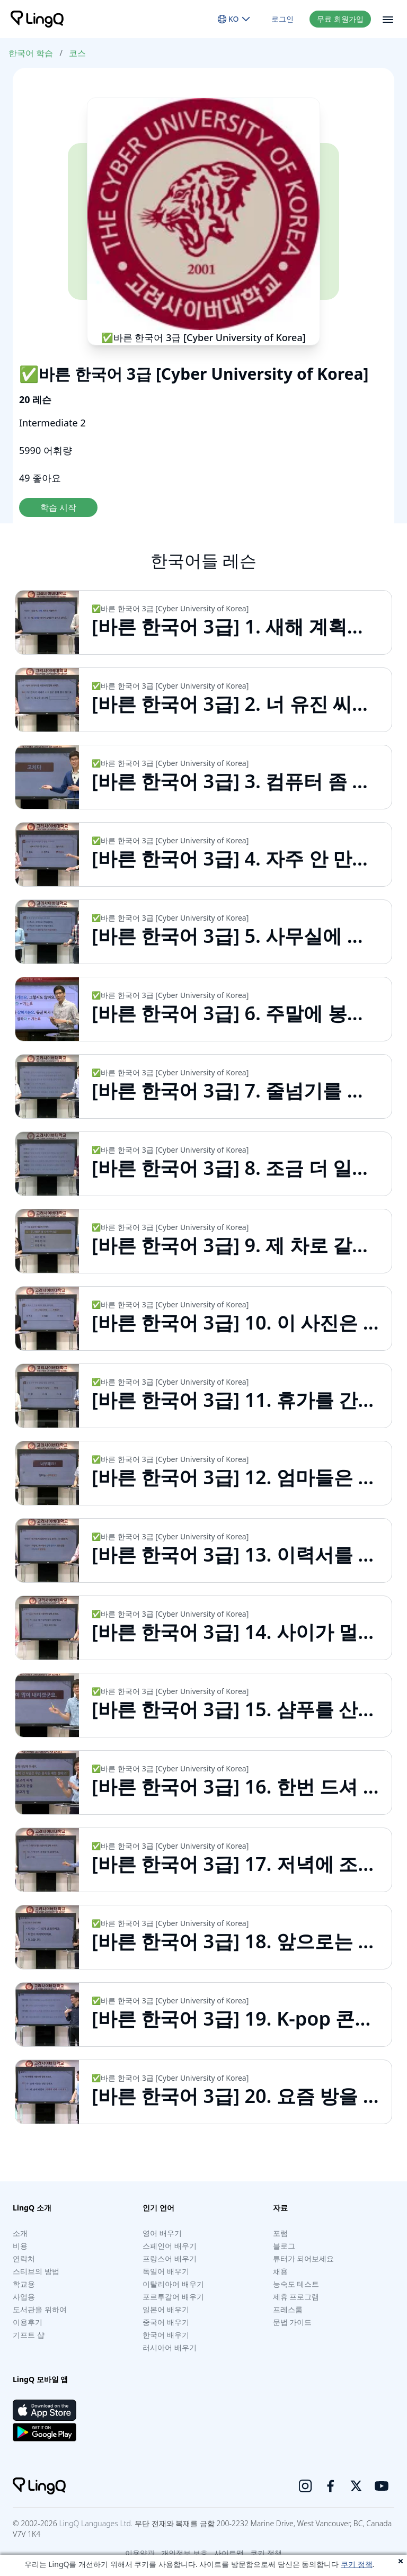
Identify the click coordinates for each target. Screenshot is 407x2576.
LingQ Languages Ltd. (95, 2523)
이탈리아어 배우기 (173, 2284)
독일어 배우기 (166, 2271)
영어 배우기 (162, 2233)
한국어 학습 (30, 53)
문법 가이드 (292, 2322)
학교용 (24, 2284)
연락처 (24, 2258)
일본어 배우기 (166, 2309)
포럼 (280, 2233)
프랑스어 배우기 (170, 2258)
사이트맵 (229, 2553)
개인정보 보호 (184, 2553)
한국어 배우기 (166, 2335)
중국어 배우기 (166, 2322)
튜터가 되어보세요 (303, 2258)
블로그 (284, 2246)
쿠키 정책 (357, 2564)
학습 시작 (58, 507)
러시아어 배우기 (170, 2347)
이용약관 (140, 2553)
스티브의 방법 (36, 2271)
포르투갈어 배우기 (173, 2297)
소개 (20, 2233)
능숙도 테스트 (296, 2284)
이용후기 (27, 2322)
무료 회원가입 (340, 19)
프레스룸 (288, 2309)
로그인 (282, 19)
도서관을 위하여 (40, 2309)
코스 (77, 53)
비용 (20, 2246)
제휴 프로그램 (296, 2297)
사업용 (24, 2297)
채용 (280, 2271)
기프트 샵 (29, 2335)
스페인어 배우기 (170, 2246)
